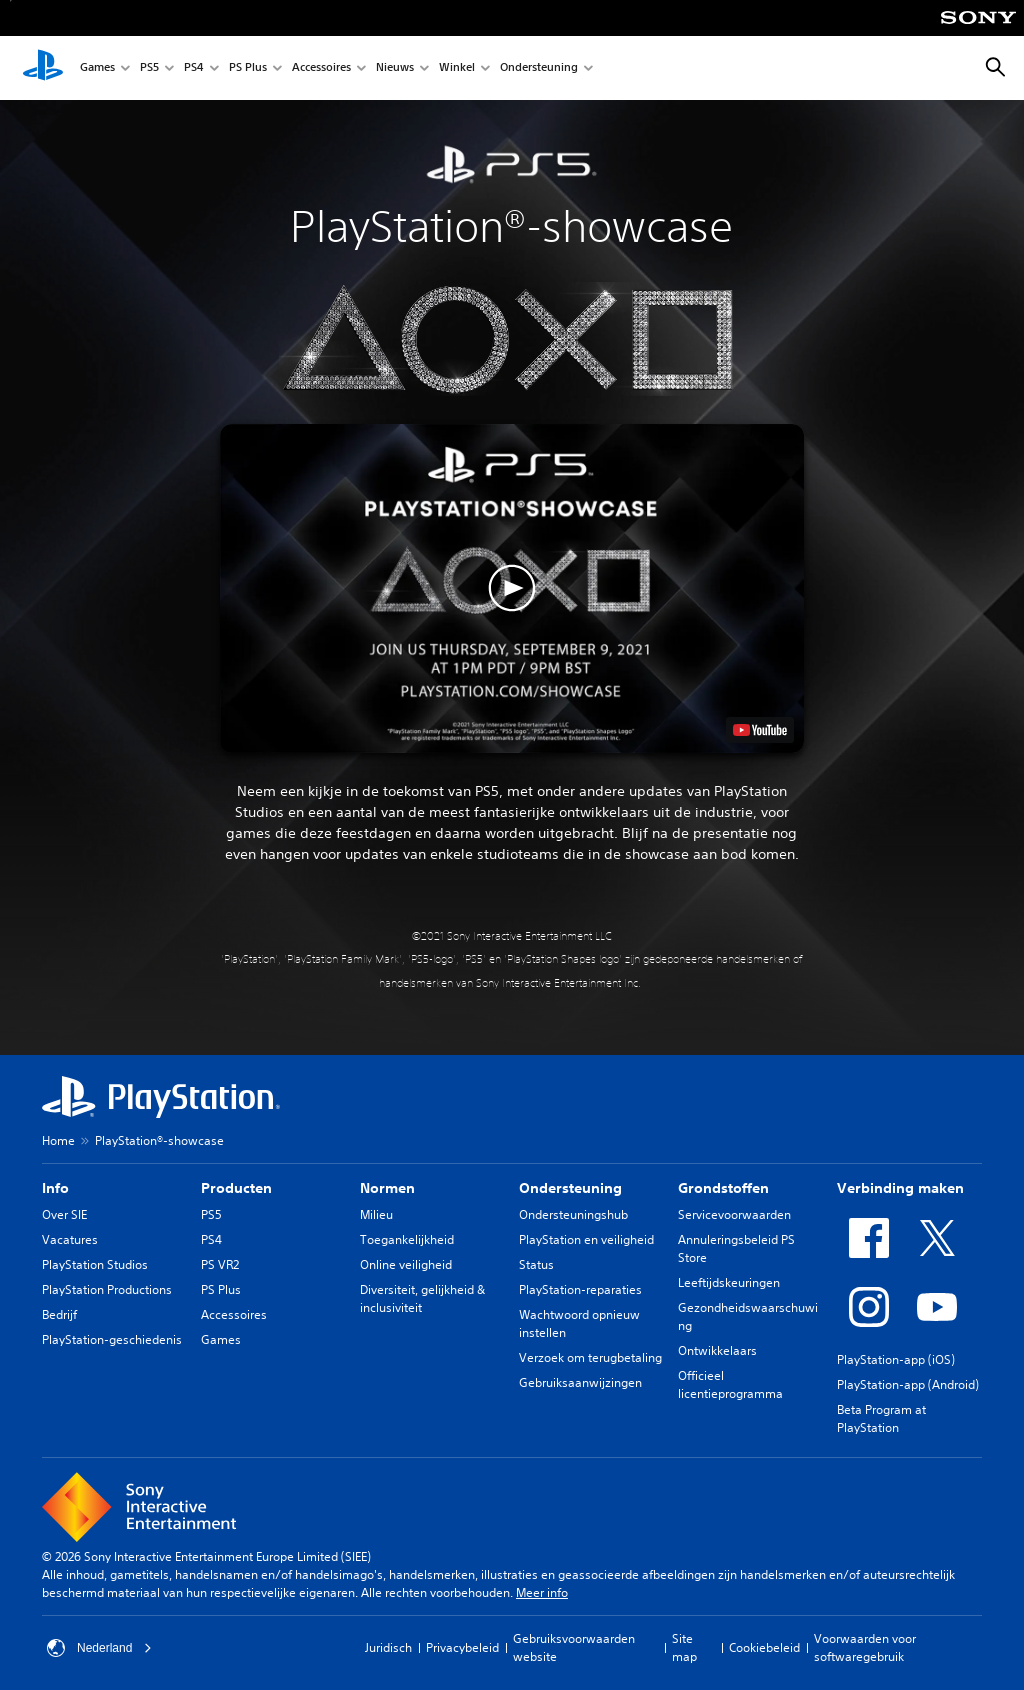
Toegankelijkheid (407, 1239)
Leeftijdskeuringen (729, 1282)
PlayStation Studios (95, 1264)
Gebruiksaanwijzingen (580, 1382)
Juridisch (388, 1647)
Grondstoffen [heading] (723, 1188)
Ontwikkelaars (717, 1350)
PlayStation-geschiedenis (112, 1339)
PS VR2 (220, 1264)
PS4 (194, 68)
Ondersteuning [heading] (570, 1188)
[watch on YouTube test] (760, 730)
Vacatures (70, 1239)
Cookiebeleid (764, 1647)
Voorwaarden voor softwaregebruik (865, 1647)
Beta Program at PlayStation (881, 1418)
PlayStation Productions (107, 1289)
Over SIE (64, 1214)
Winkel (457, 68)
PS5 (149, 68)
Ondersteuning (539, 68)
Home (58, 1140)
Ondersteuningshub (573, 1214)
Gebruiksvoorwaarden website (574, 1647)
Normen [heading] (387, 1188)
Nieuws (395, 68)
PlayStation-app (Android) (908, 1384)
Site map (684, 1647)
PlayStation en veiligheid (586, 1239)
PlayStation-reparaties (580, 1289)
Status (536, 1264)
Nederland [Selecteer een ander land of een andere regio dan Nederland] (99, 1648)
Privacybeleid (462, 1647)
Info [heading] (55, 1188)
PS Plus (248, 68)
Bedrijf (59, 1314)
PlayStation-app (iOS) (896, 1359)
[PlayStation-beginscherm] (43, 68)
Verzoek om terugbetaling (590, 1357)
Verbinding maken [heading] (900, 1188)
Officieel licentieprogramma (730, 1384)
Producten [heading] (236, 1188)
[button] (512, 588)
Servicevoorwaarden (734, 1214)
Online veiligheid (406, 1264)
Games (97, 68)
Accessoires (321, 68)
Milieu (376, 1214)
